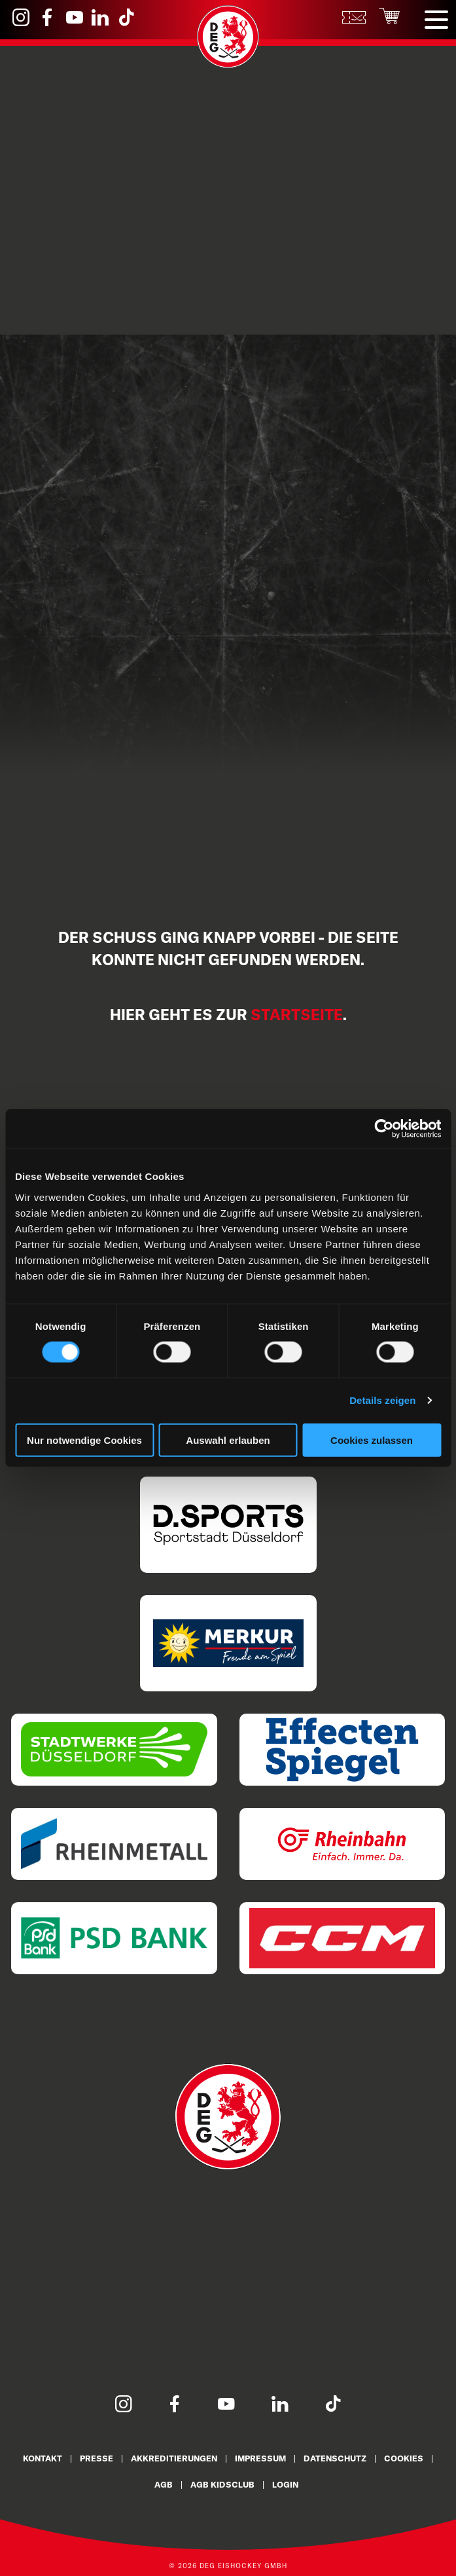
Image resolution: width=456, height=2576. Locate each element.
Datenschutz (336, 2458)
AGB (163, 2484)
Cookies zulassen (371, 1439)
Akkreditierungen (174, 2458)
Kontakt (41, 2458)
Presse (96, 2458)
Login (285, 2484)
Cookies (405, 2458)
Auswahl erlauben (228, 1439)
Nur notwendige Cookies (84, 1439)
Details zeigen (382, 1400)
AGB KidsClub (222, 2484)
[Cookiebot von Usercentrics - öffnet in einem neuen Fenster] (383, 1129)
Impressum (261, 2458)
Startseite (297, 1014)
